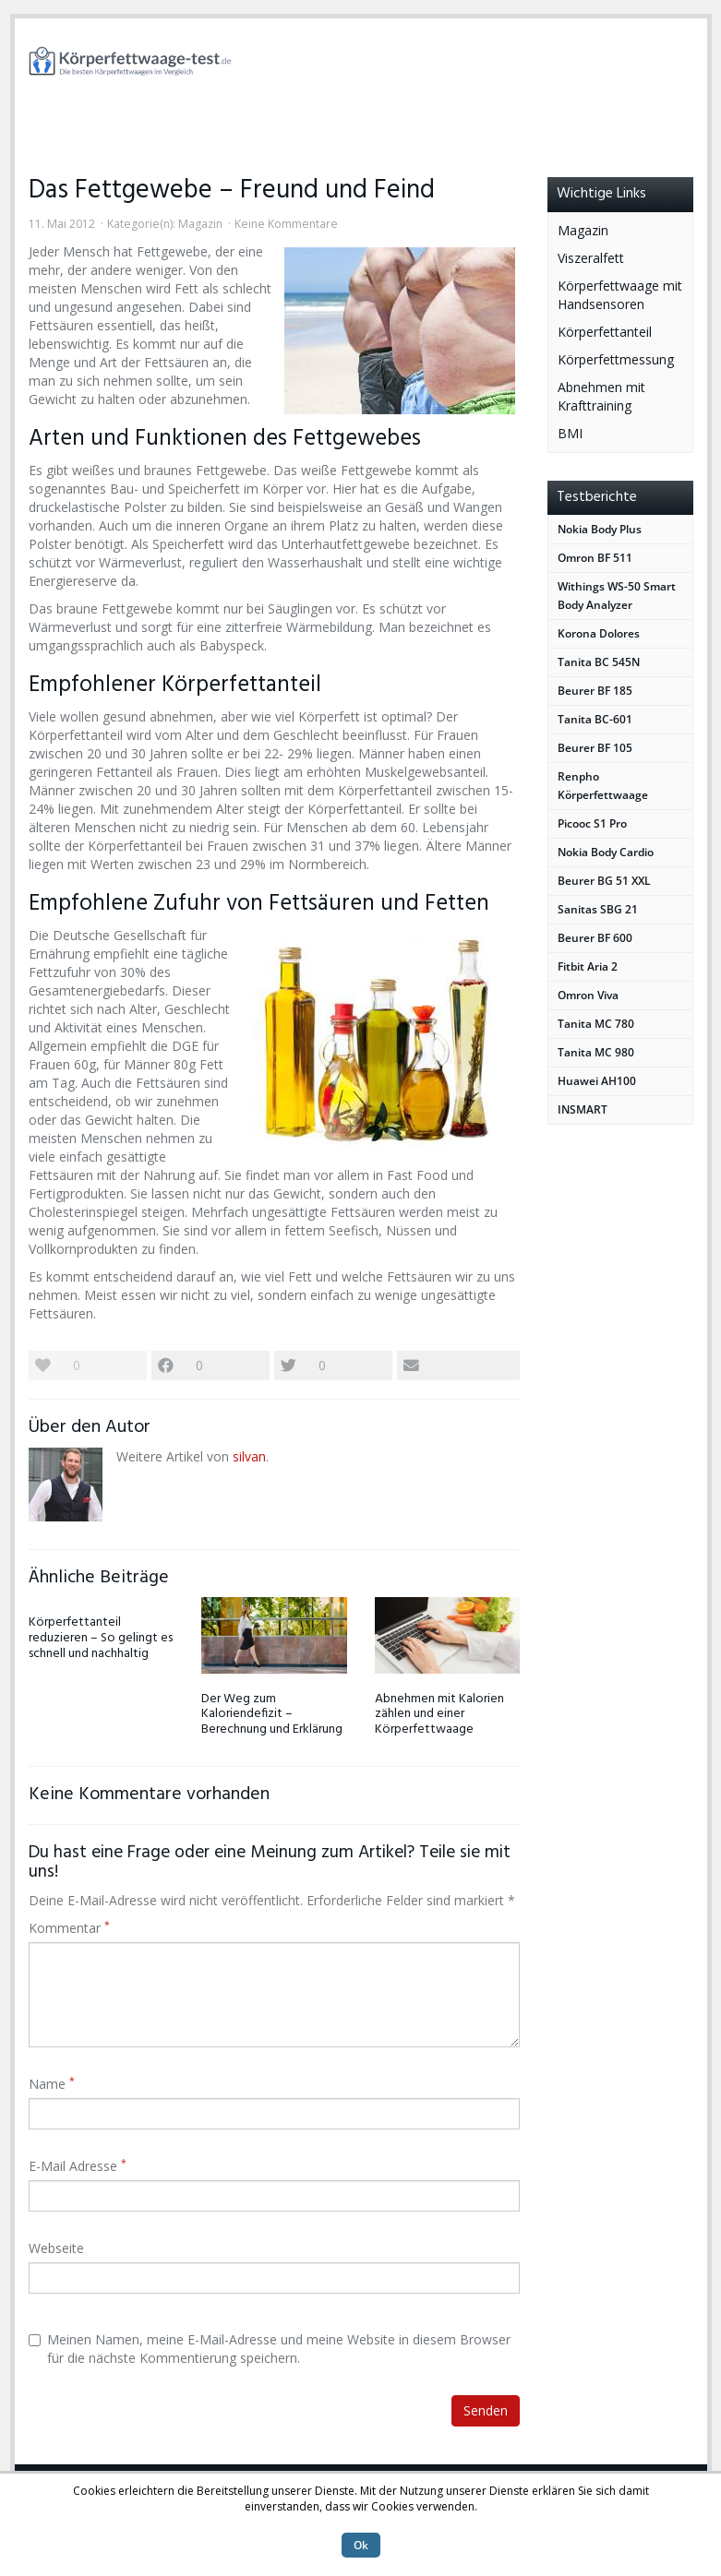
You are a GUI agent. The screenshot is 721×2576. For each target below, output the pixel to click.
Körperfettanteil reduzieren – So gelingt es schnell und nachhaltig (101, 1638)
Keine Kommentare (286, 224)
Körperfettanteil (605, 331)
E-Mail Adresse (77, 2166)
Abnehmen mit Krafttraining (601, 396)
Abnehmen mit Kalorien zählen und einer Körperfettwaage (439, 1714)
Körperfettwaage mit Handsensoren (620, 295)
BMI (570, 433)
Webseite (56, 2248)
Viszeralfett (591, 258)
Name (52, 2084)
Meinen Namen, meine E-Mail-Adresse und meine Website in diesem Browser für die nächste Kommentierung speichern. (270, 2349)
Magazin (200, 224)
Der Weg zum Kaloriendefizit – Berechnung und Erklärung (271, 1714)
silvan (249, 1456)
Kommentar (69, 1928)
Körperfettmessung (616, 359)
